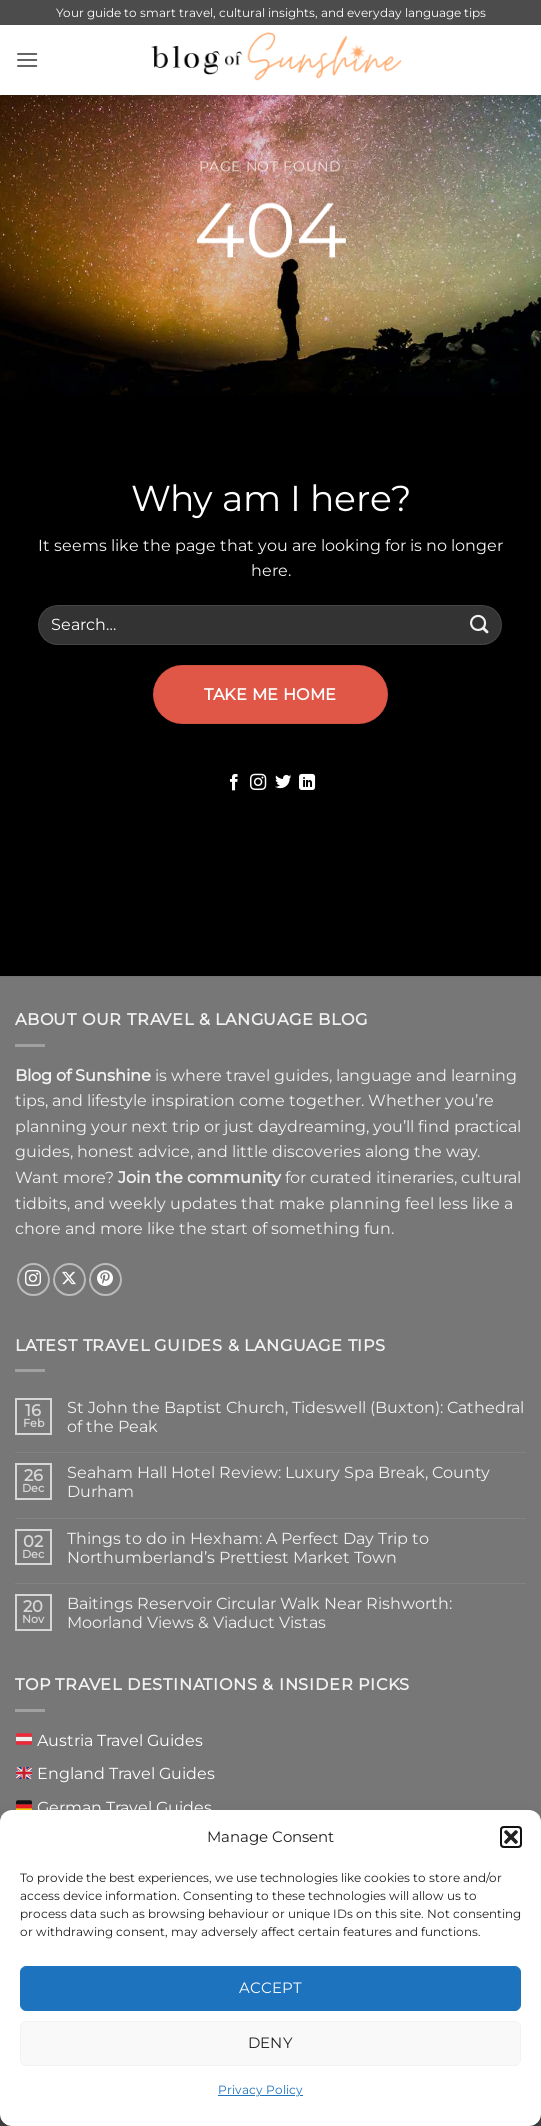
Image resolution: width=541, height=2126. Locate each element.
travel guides (277, 1075)
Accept (271, 1987)
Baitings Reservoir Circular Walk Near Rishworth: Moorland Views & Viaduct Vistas (259, 1613)
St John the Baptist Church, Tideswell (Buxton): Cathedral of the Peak (295, 1417)
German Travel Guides (114, 1807)
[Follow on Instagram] (258, 783)
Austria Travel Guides (109, 1740)
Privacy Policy (260, 2089)
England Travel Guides (115, 1773)
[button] (511, 1837)
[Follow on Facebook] (234, 783)
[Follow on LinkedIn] (307, 783)
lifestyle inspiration (161, 1100)
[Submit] (479, 624)
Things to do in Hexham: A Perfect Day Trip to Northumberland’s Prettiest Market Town (248, 1548)
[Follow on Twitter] (283, 783)
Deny (271, 2042)
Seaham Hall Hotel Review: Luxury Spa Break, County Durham (278, 1482)
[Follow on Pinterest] (105, 1279)
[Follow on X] (69, 1279)
